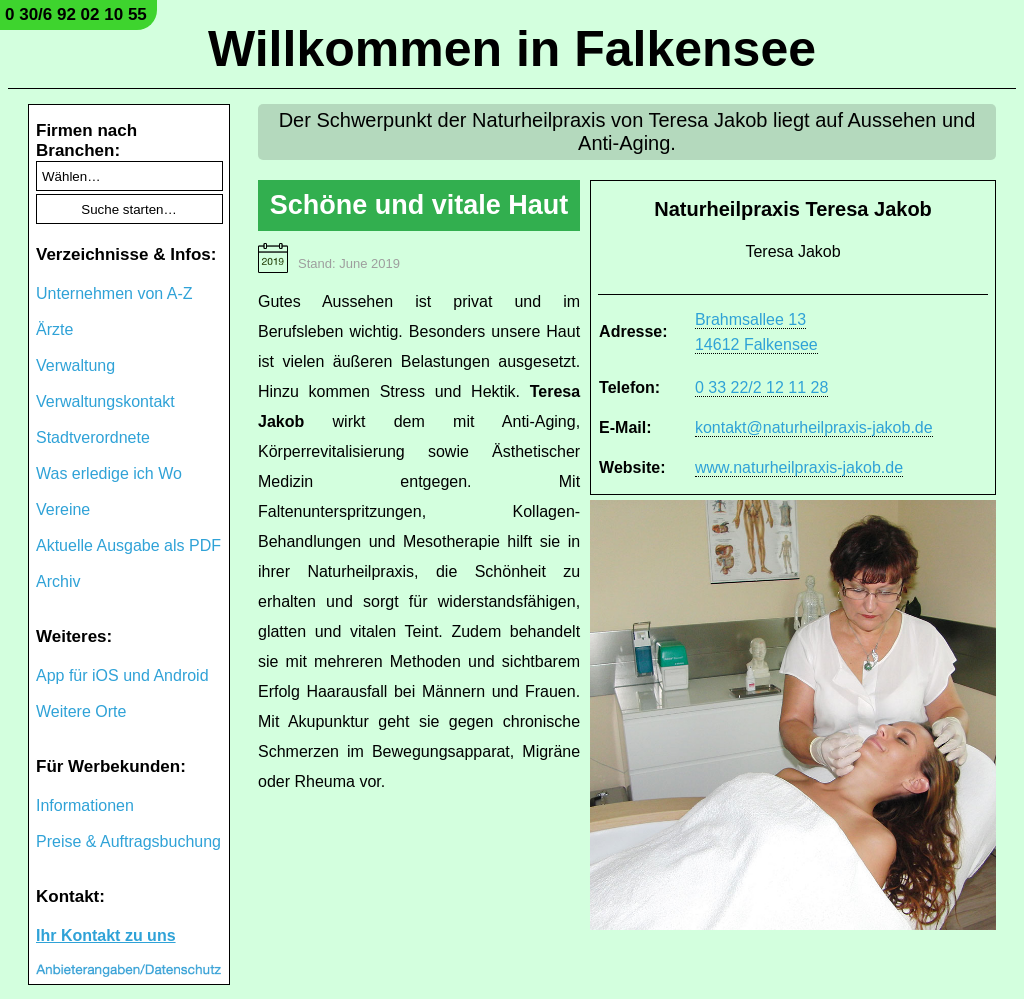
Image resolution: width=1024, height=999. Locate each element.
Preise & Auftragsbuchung (128, 841)
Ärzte (54, 329)
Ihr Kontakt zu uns (106, 935)
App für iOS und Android (122, 675)
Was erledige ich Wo (109, 473)
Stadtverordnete (93, 437)
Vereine (63, 509)
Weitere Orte (81, 711)
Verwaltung (75, 365)
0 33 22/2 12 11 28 (761, 387)
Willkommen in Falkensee (512, 49)
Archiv (58, 581)
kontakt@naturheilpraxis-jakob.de (814, 427)
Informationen (85, 805)
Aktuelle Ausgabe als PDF (128, 545)
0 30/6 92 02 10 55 (76, 14)
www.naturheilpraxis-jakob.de (799, 467)
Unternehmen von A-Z (114, 293)
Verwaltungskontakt (105, 401)
